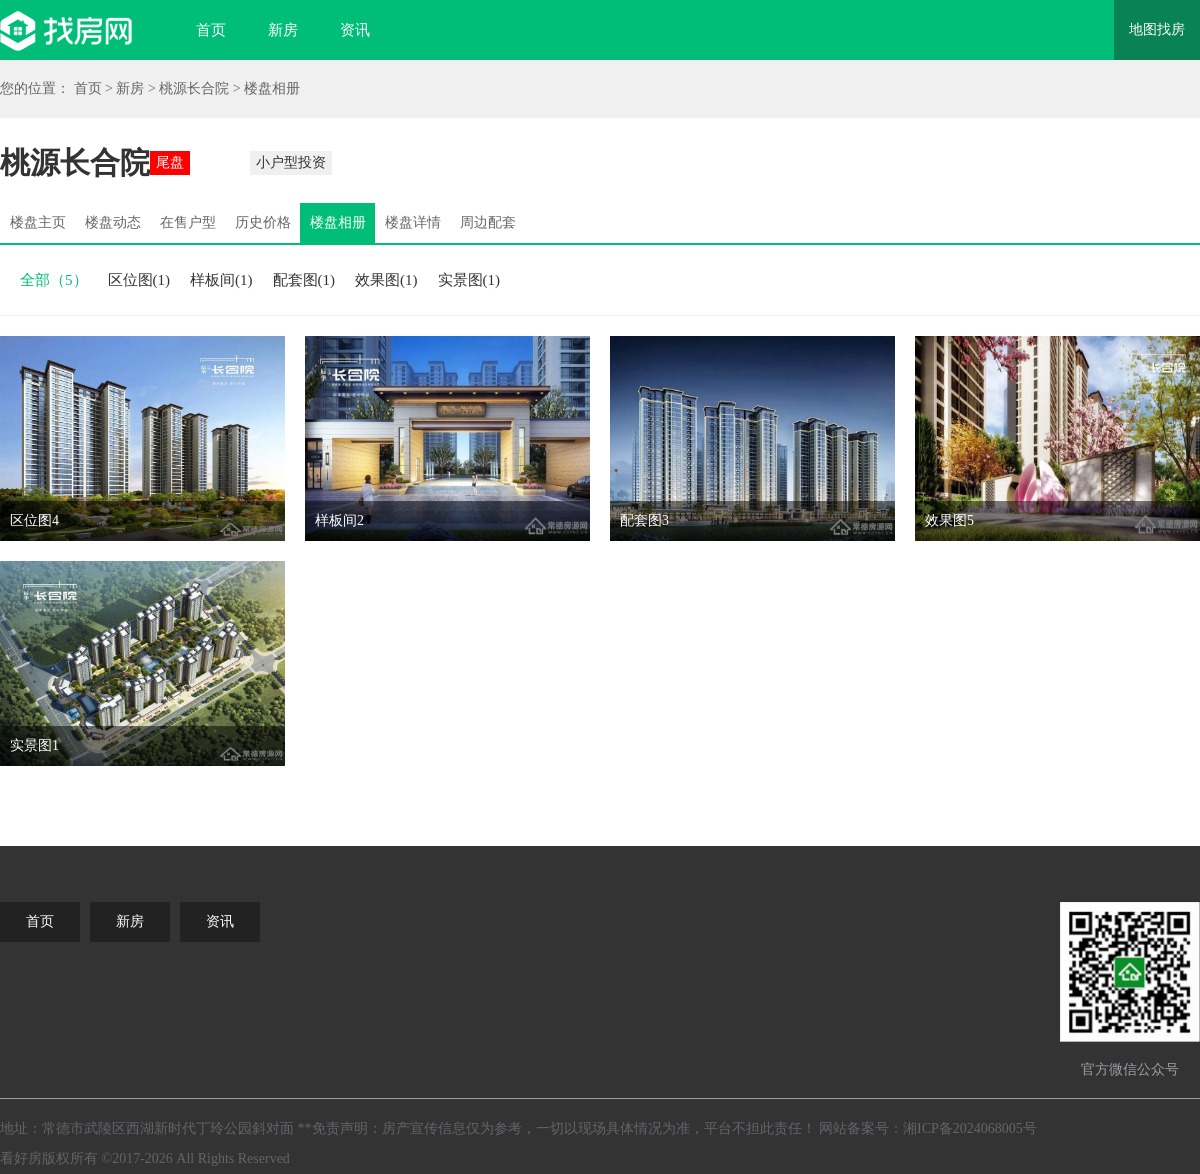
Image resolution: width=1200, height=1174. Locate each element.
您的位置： (35, 88)
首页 (211, 30)
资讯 (355, 30)
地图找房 (1157, 29)
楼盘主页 (38, 222)
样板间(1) (221, 280)
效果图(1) (386, 280)
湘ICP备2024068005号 (970, 1128)
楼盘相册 (272, 88)
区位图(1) (139, 280)
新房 (283, 30)
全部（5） (54, 280)
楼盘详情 (413, 222)
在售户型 (188, 222)
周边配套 (488, 222)
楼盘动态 (113, 222)
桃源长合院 (194, 88)
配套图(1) (304, 280)
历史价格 (263, 222)
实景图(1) (469, 280)
